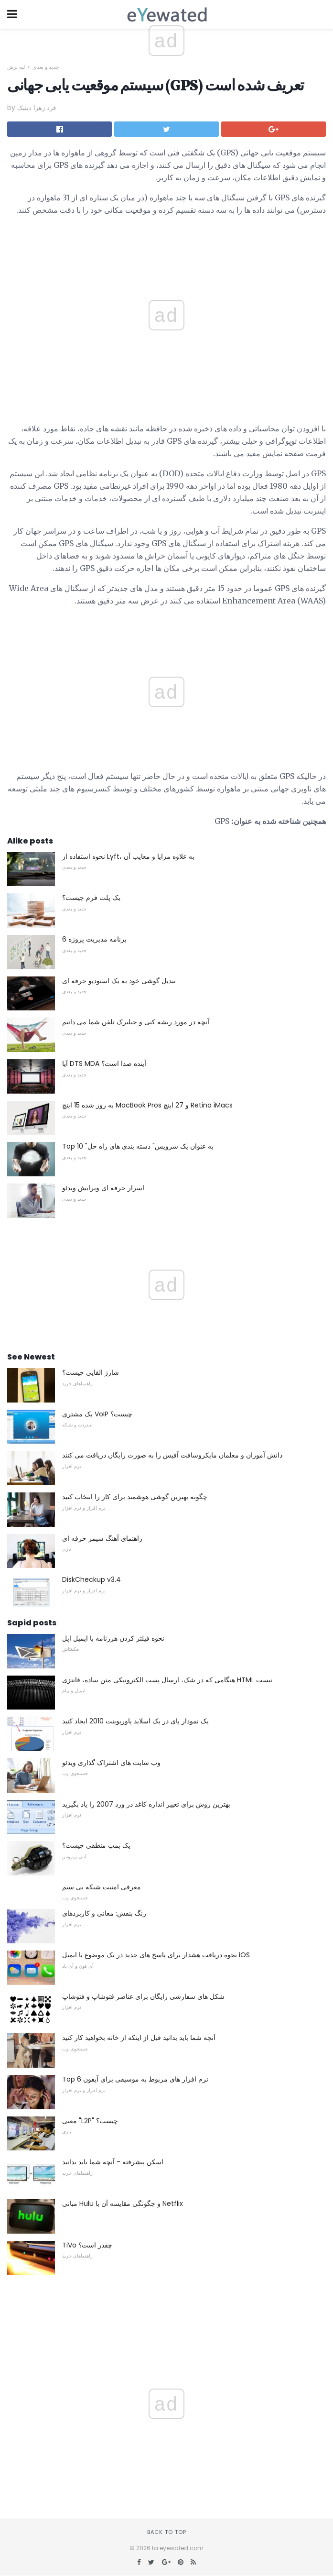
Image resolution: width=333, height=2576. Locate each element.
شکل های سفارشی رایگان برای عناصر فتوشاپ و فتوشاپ (143, 1996)
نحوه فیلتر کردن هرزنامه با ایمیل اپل (113, 1638)
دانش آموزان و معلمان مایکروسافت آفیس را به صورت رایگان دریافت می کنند (172, 1455)
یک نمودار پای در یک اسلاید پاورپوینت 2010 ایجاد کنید (135, 1721)
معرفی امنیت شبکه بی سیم (101, 1887)
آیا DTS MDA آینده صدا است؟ (104, 1063)
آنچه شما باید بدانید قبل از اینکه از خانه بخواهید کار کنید (138, 2037)
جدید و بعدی (45, 67)
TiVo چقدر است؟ (87, 2245)
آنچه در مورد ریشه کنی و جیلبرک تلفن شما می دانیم (135, 1022)
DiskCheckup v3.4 (91, 1579)
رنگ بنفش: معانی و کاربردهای (104, 1913)
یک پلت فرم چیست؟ (91, 897)
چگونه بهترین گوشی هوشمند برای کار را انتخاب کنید (134, 1497)
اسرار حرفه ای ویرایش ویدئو (103, 1188)
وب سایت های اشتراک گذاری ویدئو (111, 1762)
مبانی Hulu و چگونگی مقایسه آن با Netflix (122, 2203)
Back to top (166, 2532)
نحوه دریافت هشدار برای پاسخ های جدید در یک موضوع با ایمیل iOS (156, 1955)
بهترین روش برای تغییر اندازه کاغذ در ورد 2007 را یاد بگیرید (146, 1804)
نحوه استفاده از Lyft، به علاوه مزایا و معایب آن (128, 856)
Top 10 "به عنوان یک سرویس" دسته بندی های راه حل (138, 1146)
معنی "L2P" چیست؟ (90, 2121)
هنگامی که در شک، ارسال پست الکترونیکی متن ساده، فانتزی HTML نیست (167, 1680)
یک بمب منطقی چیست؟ (96, 1845)
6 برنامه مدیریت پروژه (94, 939)
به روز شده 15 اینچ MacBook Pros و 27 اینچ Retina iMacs (147, 1105)
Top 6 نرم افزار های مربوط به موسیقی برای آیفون (135, 2079)
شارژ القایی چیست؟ (90, 1372)
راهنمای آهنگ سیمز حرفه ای (102, 1538)
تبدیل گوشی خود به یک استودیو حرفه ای (119, 981)
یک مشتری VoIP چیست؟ (97, 1414)
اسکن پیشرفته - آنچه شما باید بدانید (112, 2162)
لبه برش (16, 67)
